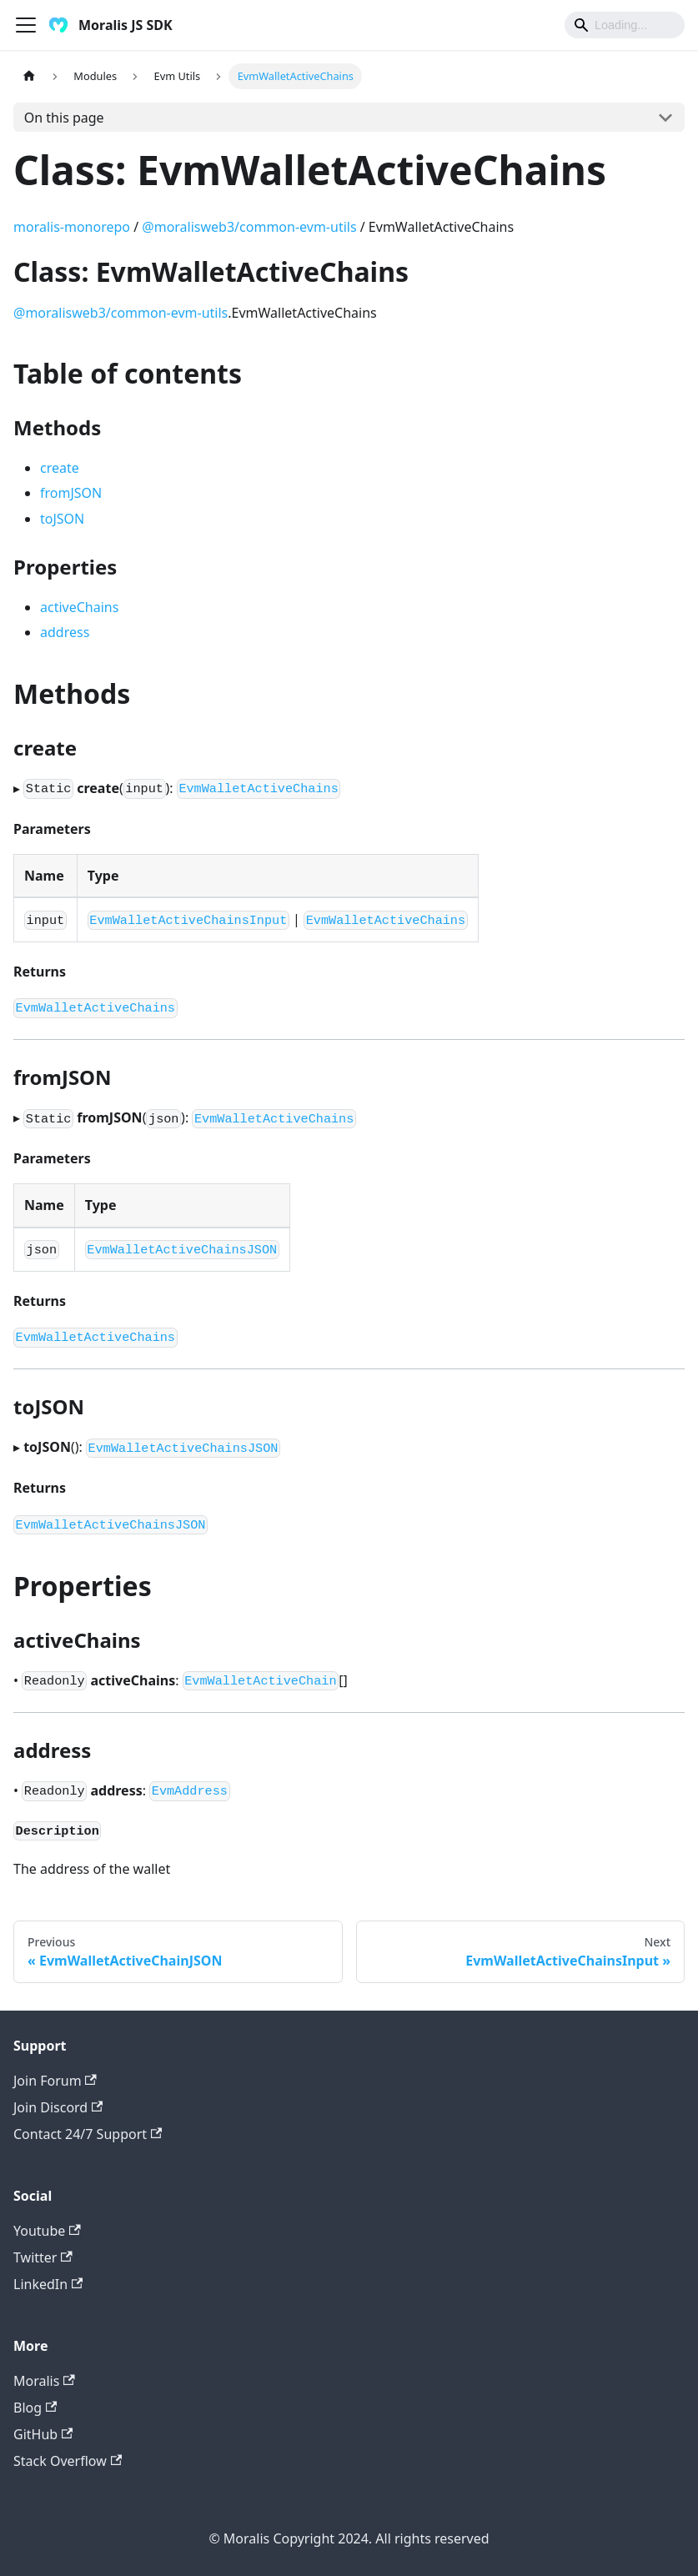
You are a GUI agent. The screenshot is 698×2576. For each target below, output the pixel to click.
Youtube (47, 2231)
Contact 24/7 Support (87, 2134)
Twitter (43, 2257)
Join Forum (55, 2080)
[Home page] (29, 76)
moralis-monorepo (71, 227)
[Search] (625, 25)
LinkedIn (48, 2284)
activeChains (79, 607)
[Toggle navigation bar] (25, 25)
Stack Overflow (67, 2461)
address (64, 632)
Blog (35, 2407)
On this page (64, 117)
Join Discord (58, 2107)
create (59, 468)
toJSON (62, 519)
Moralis (44, 2381)
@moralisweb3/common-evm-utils (249, 227)
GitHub (43, 2434)
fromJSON (71, 493)
